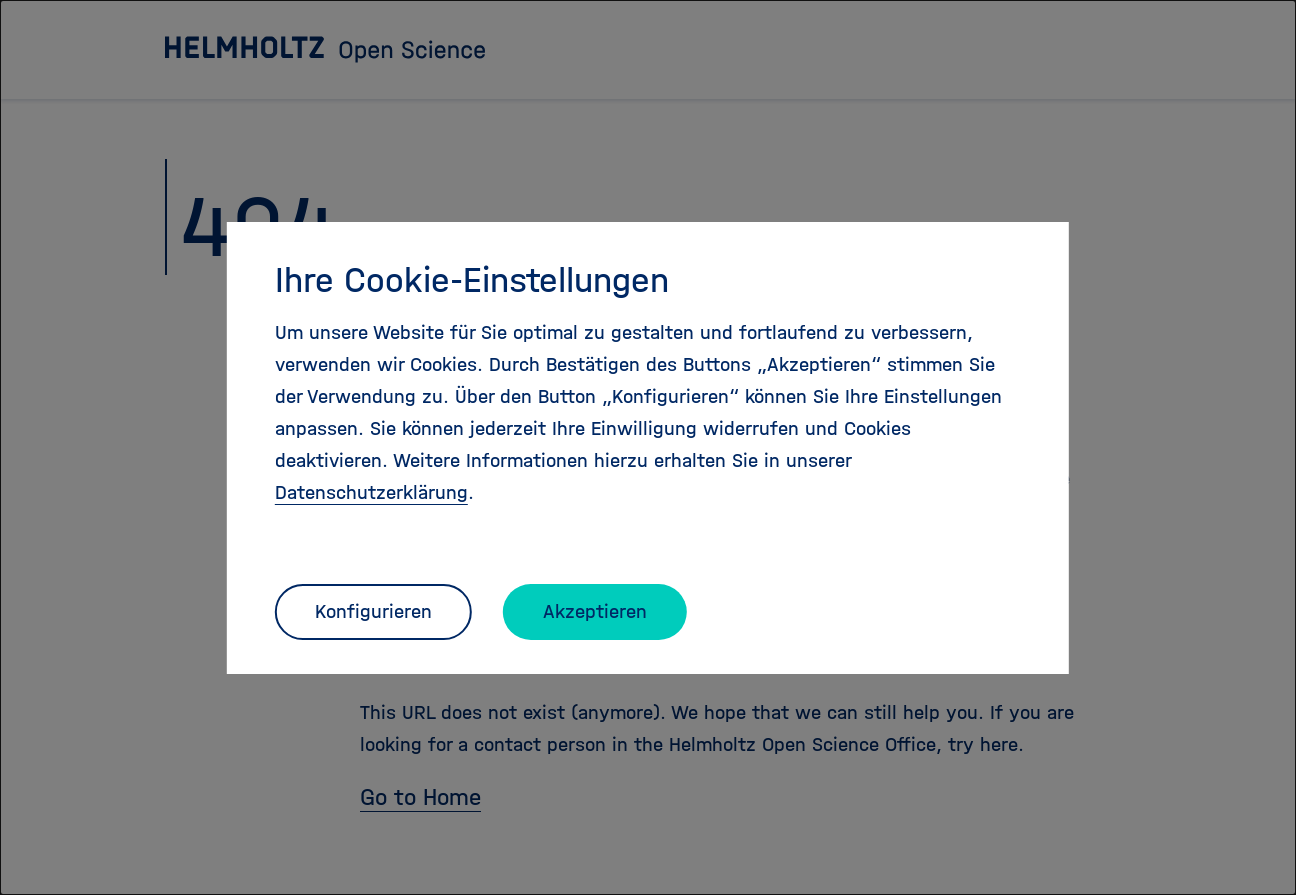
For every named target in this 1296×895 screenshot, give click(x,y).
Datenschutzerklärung (371, 492)
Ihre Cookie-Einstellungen (472, 280)
